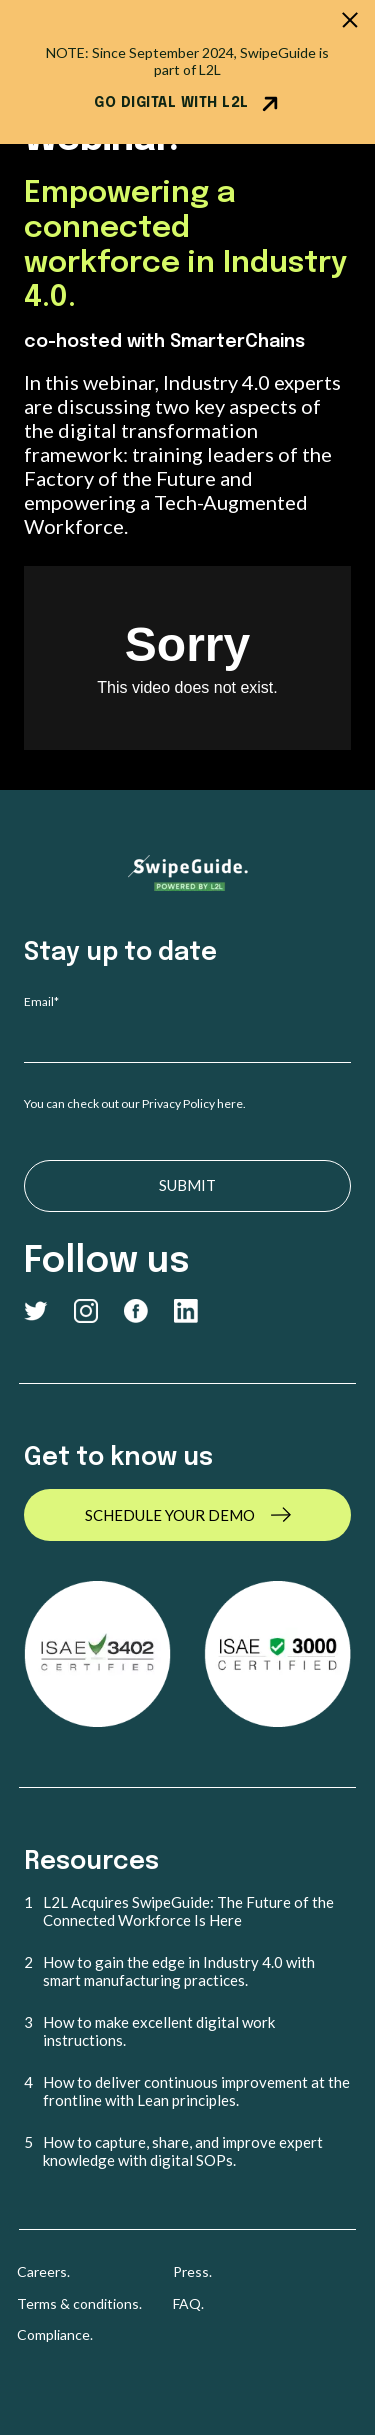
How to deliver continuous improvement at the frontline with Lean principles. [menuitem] (196, 2091)
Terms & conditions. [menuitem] (79, 2303)
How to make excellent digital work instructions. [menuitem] (159, 2031)
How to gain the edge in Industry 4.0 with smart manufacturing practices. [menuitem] (179, 1971)
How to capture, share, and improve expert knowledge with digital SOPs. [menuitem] (183, 2151)
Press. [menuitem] (192, 2271)
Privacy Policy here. (195, 1103)
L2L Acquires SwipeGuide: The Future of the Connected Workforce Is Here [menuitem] (188, 1911)
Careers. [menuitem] (43, 2271)
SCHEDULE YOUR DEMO (170, 1515)
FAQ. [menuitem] (188, 2303)
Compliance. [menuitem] (55, 2334)
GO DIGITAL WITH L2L (187, 104)
